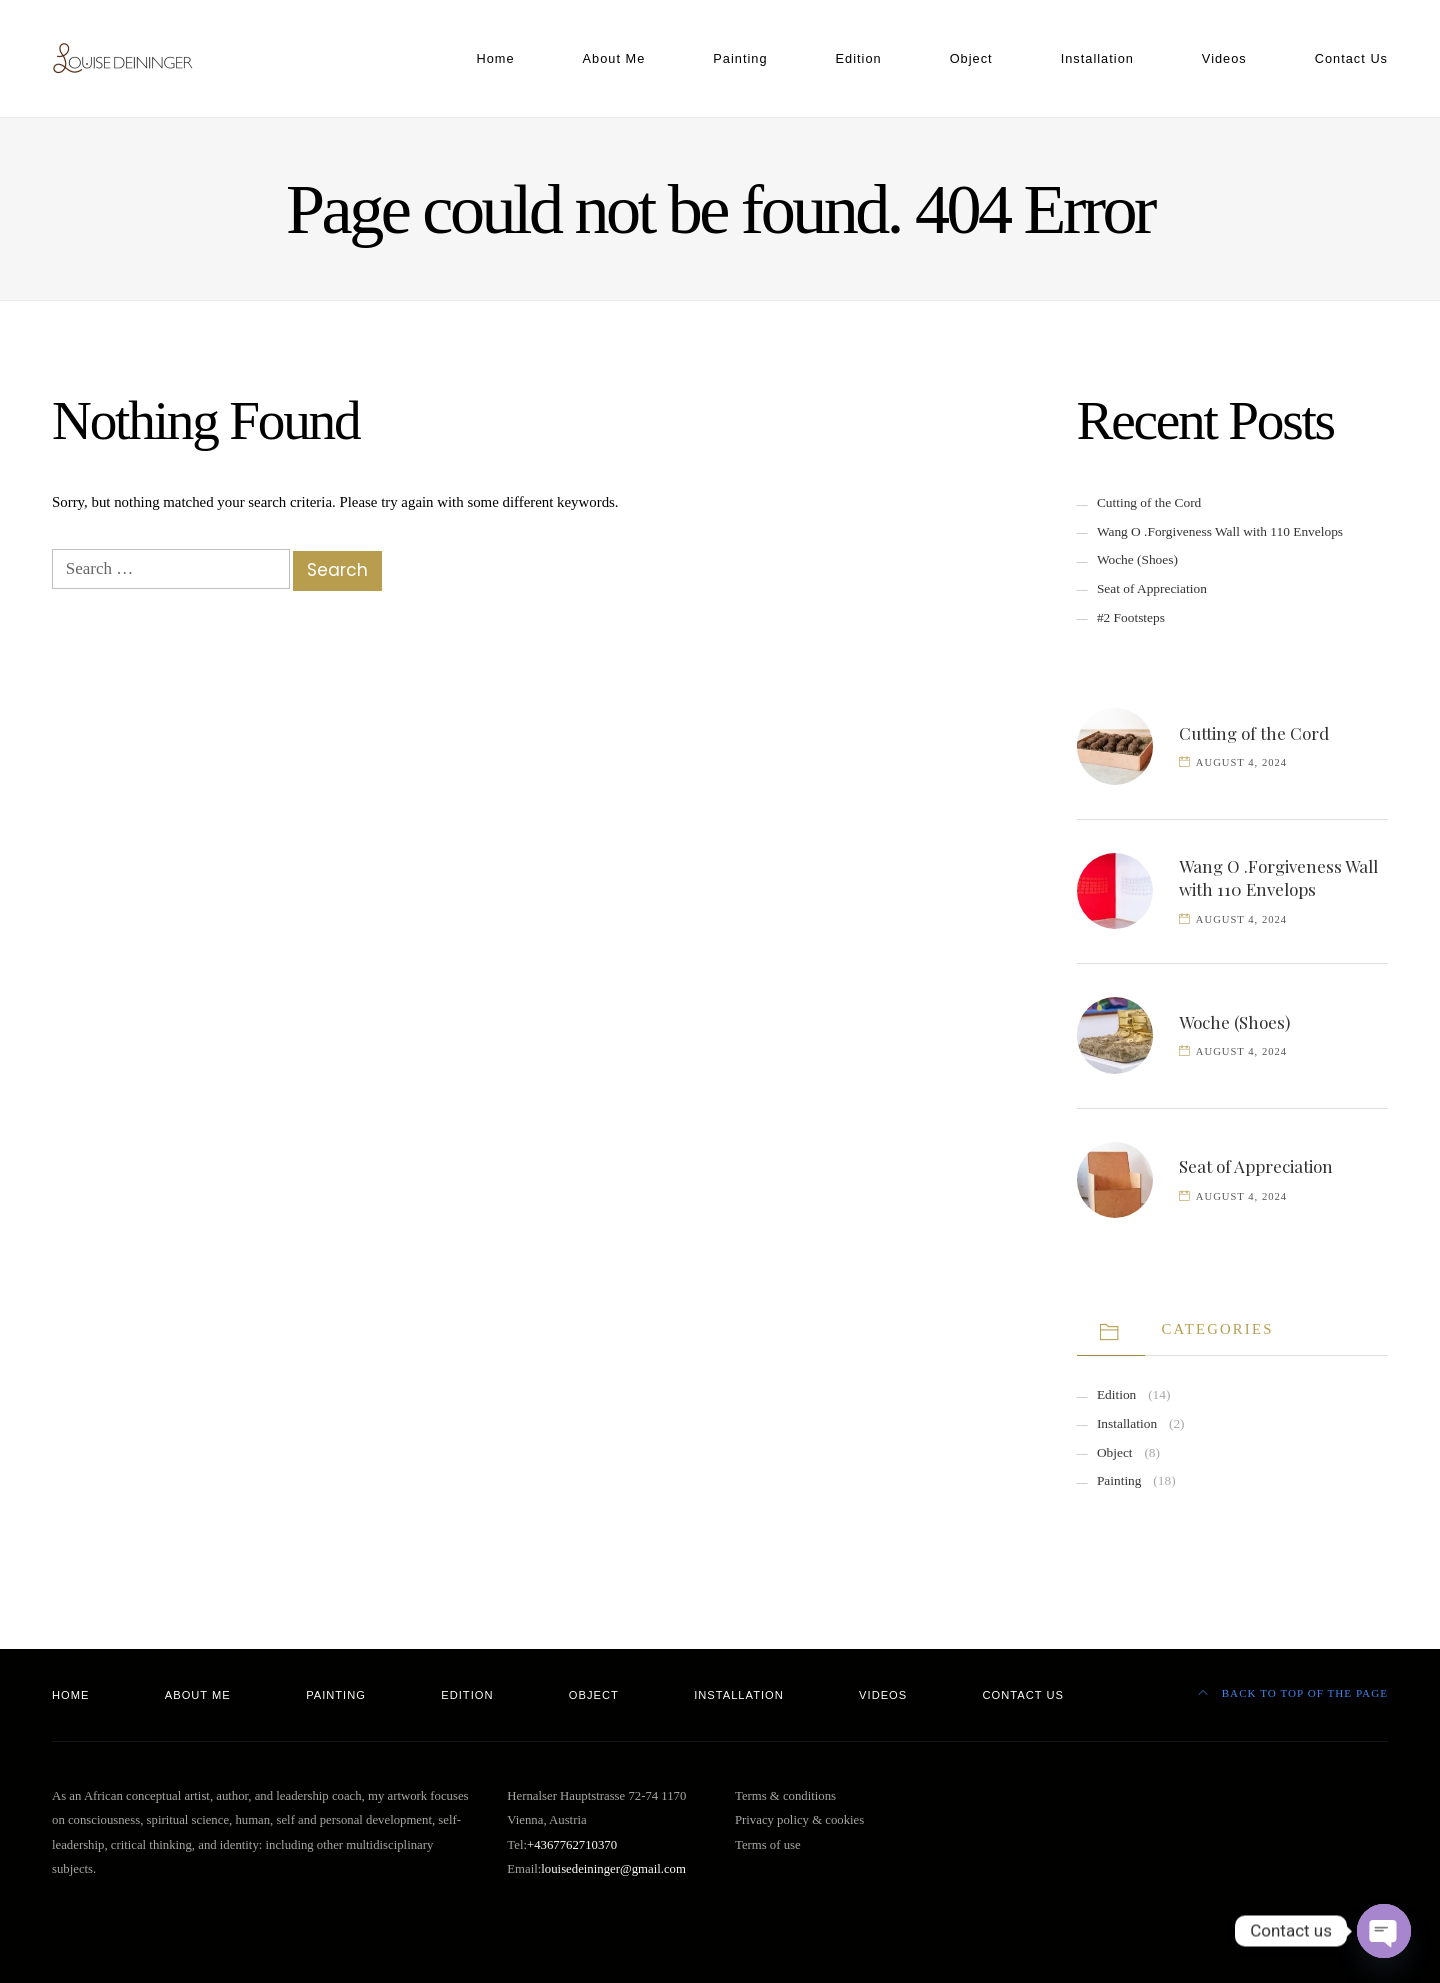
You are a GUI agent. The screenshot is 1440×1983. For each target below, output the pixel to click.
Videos (1224, 58)
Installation (1097, 58)
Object (971, 58)
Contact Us (1351, 58)
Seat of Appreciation (1152, 588)
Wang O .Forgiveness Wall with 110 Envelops (1220, 531)
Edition (859, 58)
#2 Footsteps (1131, 617)
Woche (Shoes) (1137, 559)
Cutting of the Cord (1149, 502)
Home (495, 58)
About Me (614, 58)
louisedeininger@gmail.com (613, 1869)
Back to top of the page (1293, 1693)
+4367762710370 (572, 1845)
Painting (740, 58)
